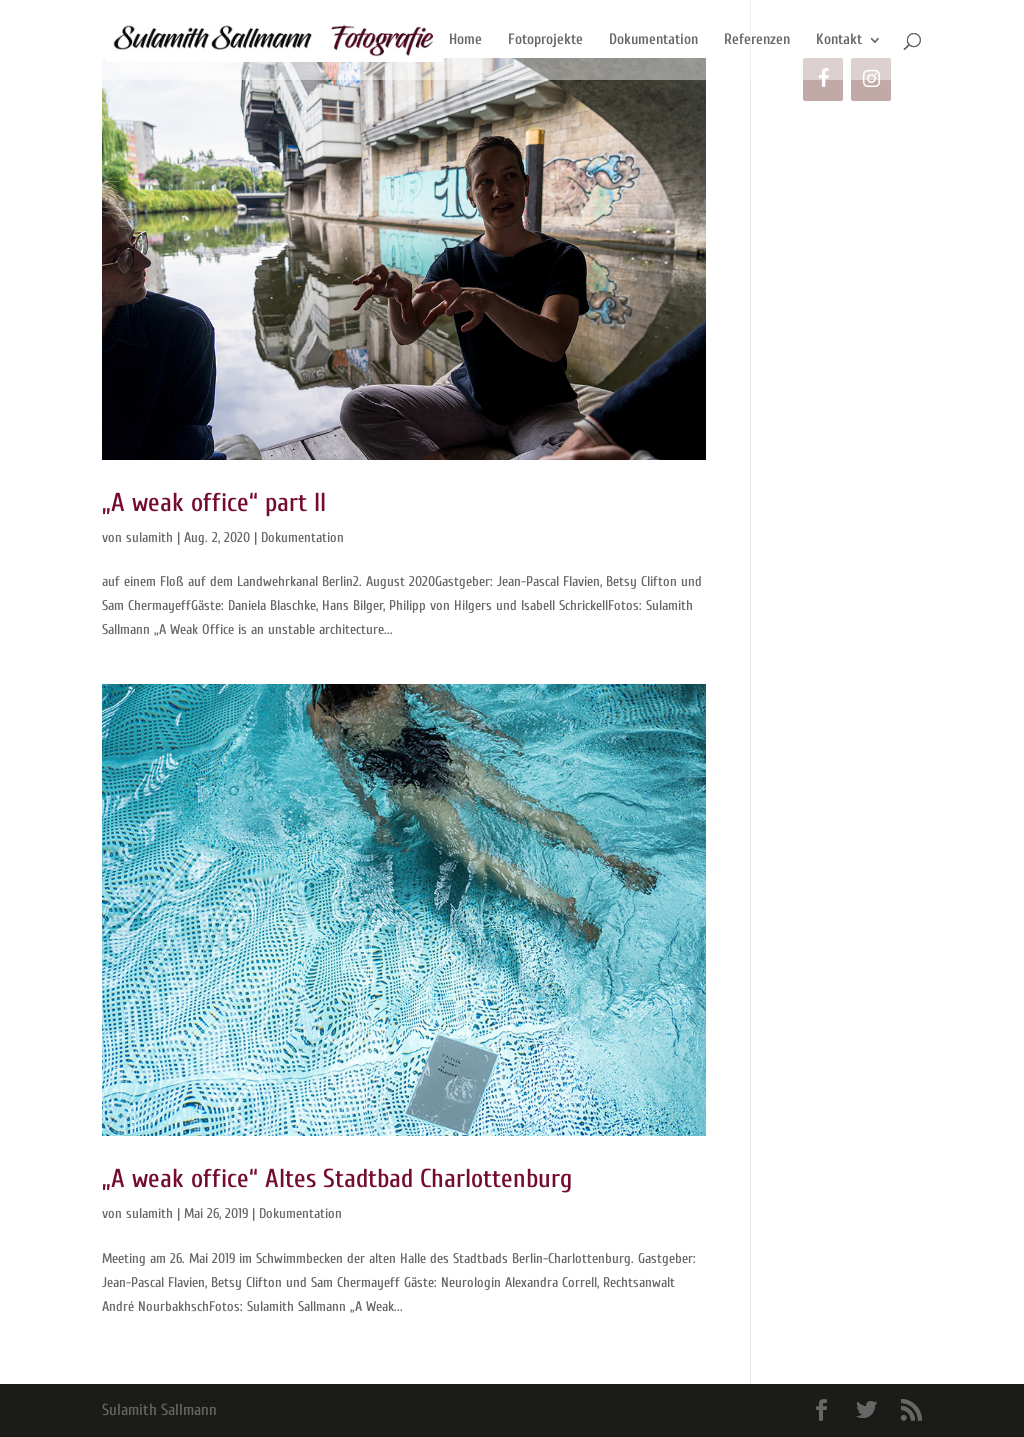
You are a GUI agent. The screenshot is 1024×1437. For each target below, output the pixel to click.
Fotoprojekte (545, 40)
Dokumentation (653, 40)
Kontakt (839, 40)
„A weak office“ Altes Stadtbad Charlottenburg (337, 1179)
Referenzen (757, 40)
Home (465, 40)
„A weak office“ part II (214, 503)
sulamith (149, 537)
